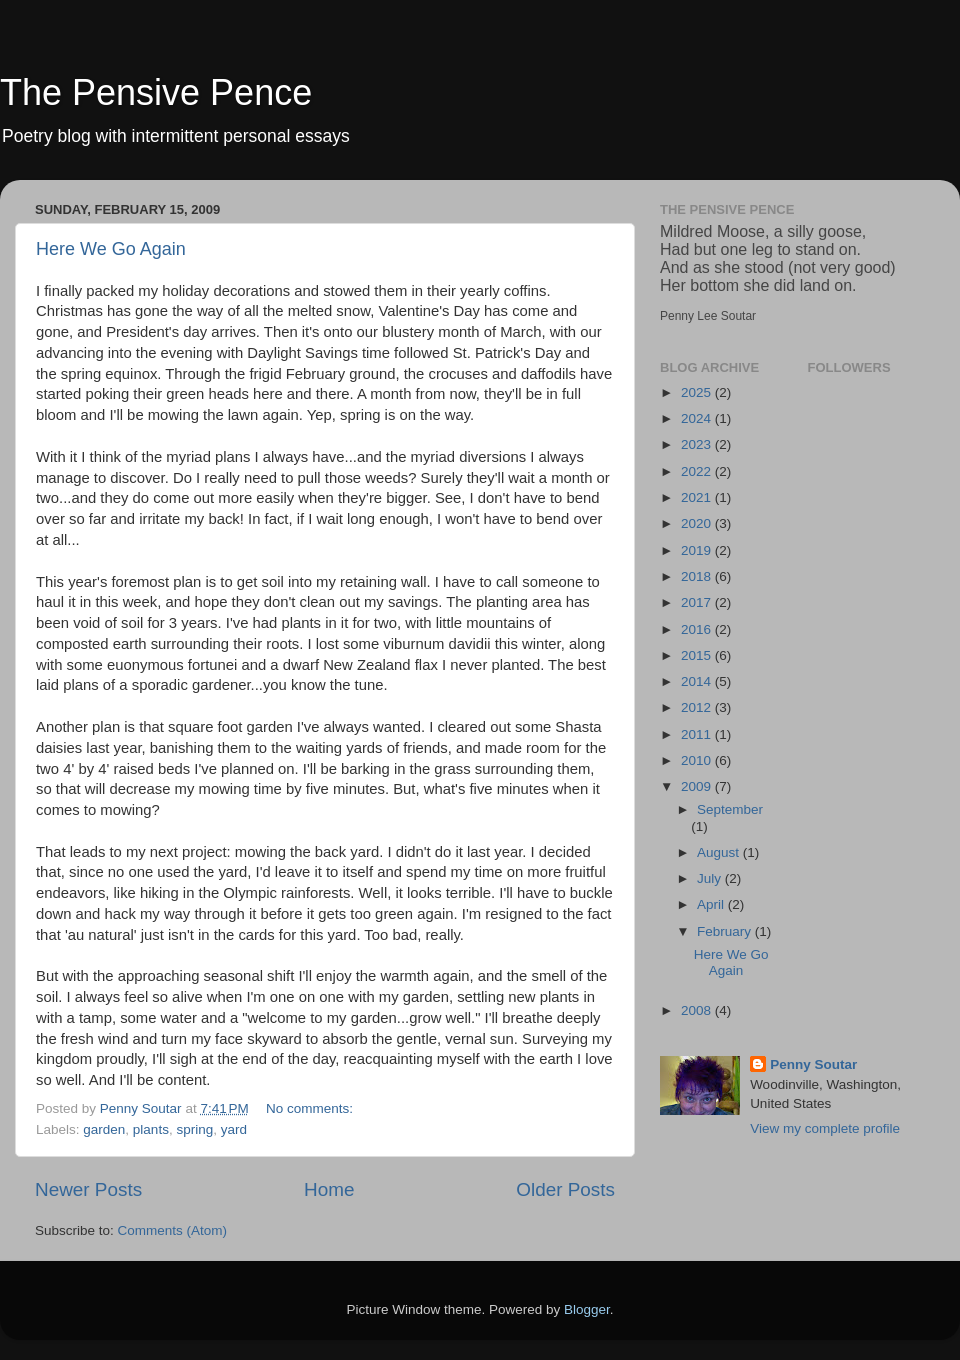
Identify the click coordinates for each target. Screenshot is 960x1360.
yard (234, 1129)
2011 (698, 734)
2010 (698, 760)
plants (151, 1129)
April (712, 904)
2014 (698, 681)
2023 (698, 444)
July (711, 878)
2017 (698, 602)
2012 (698, 707)
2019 (698, 550)
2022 (698, 471)
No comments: (311, 1108)
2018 (698, 576)
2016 (698, 629)
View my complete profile (825, 1128)
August (720, 852)
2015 (698, 655)
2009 (698, 786)
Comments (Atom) (173, 1230)
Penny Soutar (813, 1064)
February (726, 931)
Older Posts (565, 1189)
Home (329, 1189)
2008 (698, 1010)
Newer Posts (88, 1189)
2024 (698, 418)
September (730, 809)
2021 (698, 497)
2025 (698, 392)
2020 (698, 523)
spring (194, 1129)
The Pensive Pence (156, 92)
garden (104, 1129)
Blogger (587, 1309)
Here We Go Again (111, 249)
